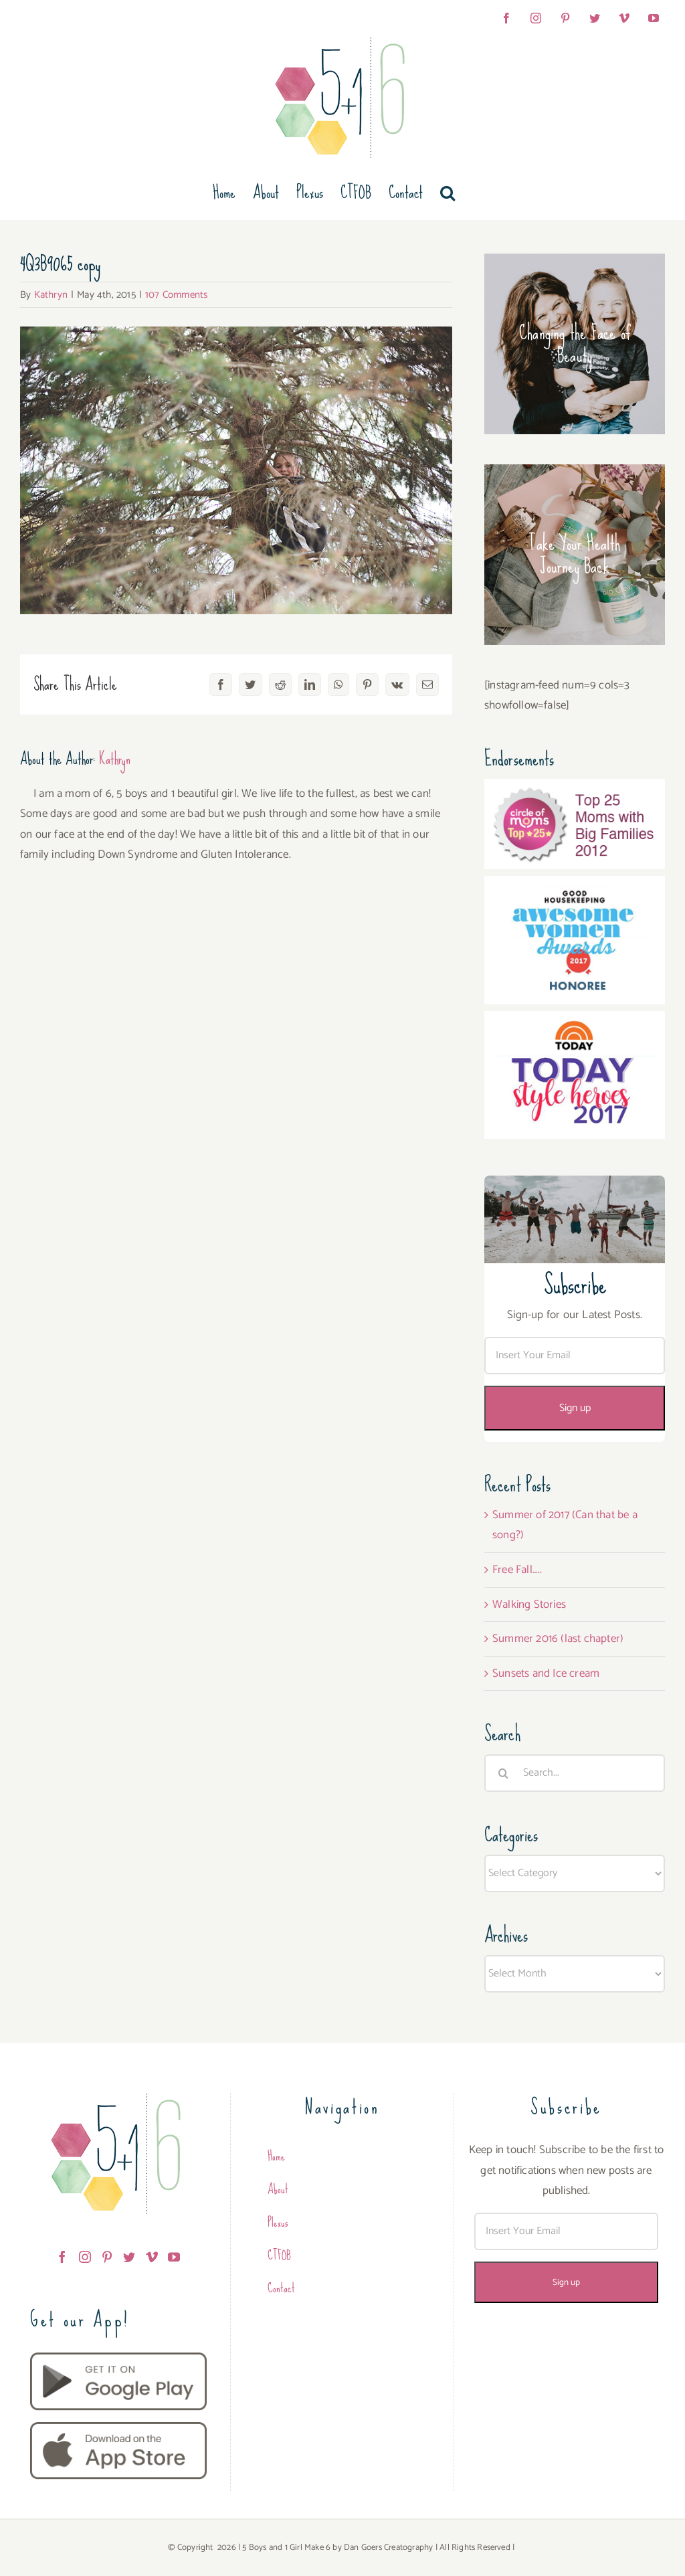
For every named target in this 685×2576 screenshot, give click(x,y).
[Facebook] (62, 2257)
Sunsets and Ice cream (545, 1673)
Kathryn (51, 294)
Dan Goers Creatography (388, 2548)
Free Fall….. (517, 1569)
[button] (447, 192)
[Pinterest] (107, 2257)
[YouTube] (174, 2257)
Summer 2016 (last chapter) (557, 1638)
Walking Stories (529, 1604)
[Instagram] (85, 2257)
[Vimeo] (152, 2257)
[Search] (503, 1773)
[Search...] (574, 1773)
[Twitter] (129, 2257)
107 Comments (176, 294)
